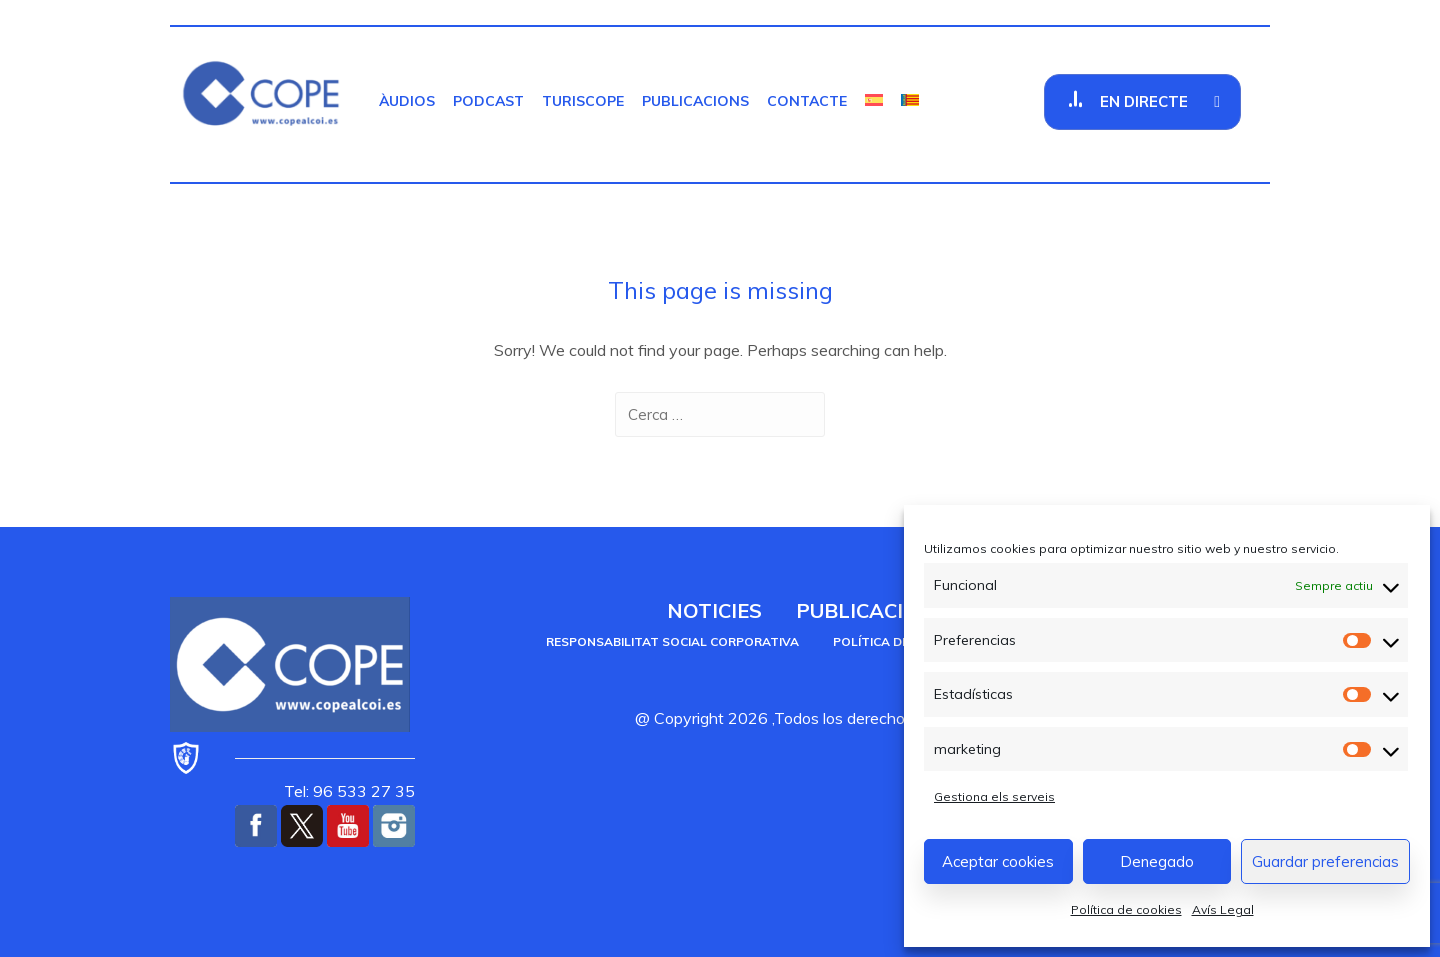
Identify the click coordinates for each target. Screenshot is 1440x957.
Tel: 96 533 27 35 (349, 791)
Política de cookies (1126, 909)
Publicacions (695, 101)
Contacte (807, 101)
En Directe (1144, 101)
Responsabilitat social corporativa (672, 641)
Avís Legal (1223, 909)
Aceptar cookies (998, 861)
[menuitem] (874, 101)
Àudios (407, 101)
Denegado (1157, 861)
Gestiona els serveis (994, 796)
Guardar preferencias (1325, 861)
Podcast (488, 101)
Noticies (714, 610)
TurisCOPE (583, 101)
